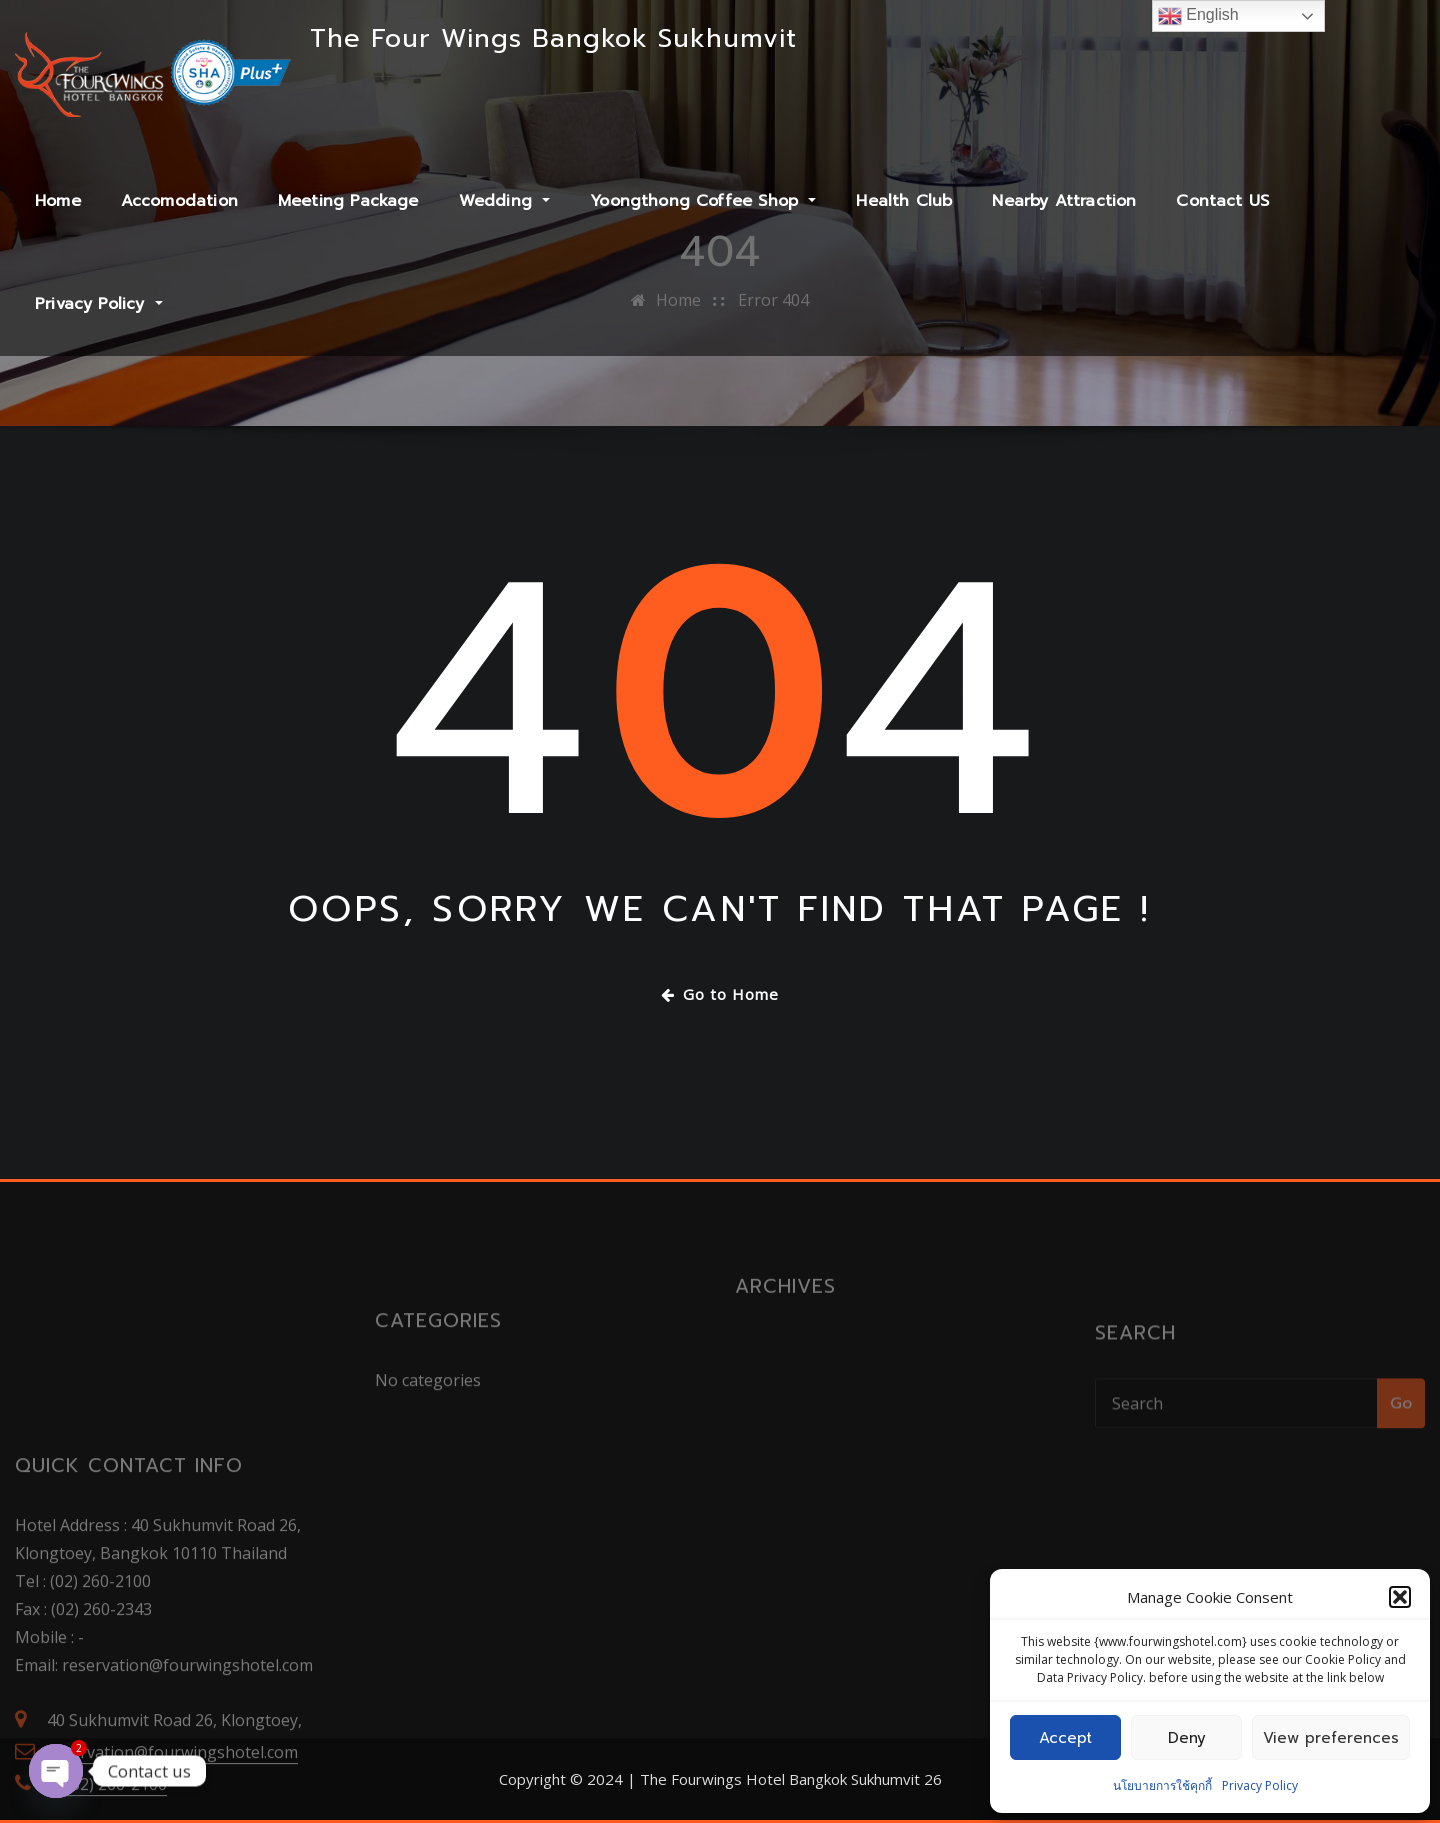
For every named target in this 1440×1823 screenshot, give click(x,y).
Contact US (1222, 201)
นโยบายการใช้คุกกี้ (1162, 1785)
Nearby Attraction (1064, 201)
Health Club (904, 201)
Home (58, 201)
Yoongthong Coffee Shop (703, 201)
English (1198, 16)
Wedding (505, 201)
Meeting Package (348, 201)
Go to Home (720, 994)
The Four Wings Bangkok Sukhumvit (553, 38)
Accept (1065, 1738)
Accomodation (179, 201)
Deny (1187, 1738)
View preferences (1331, 1738)
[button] (1400, 1597)
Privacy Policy (1260, 1785)
